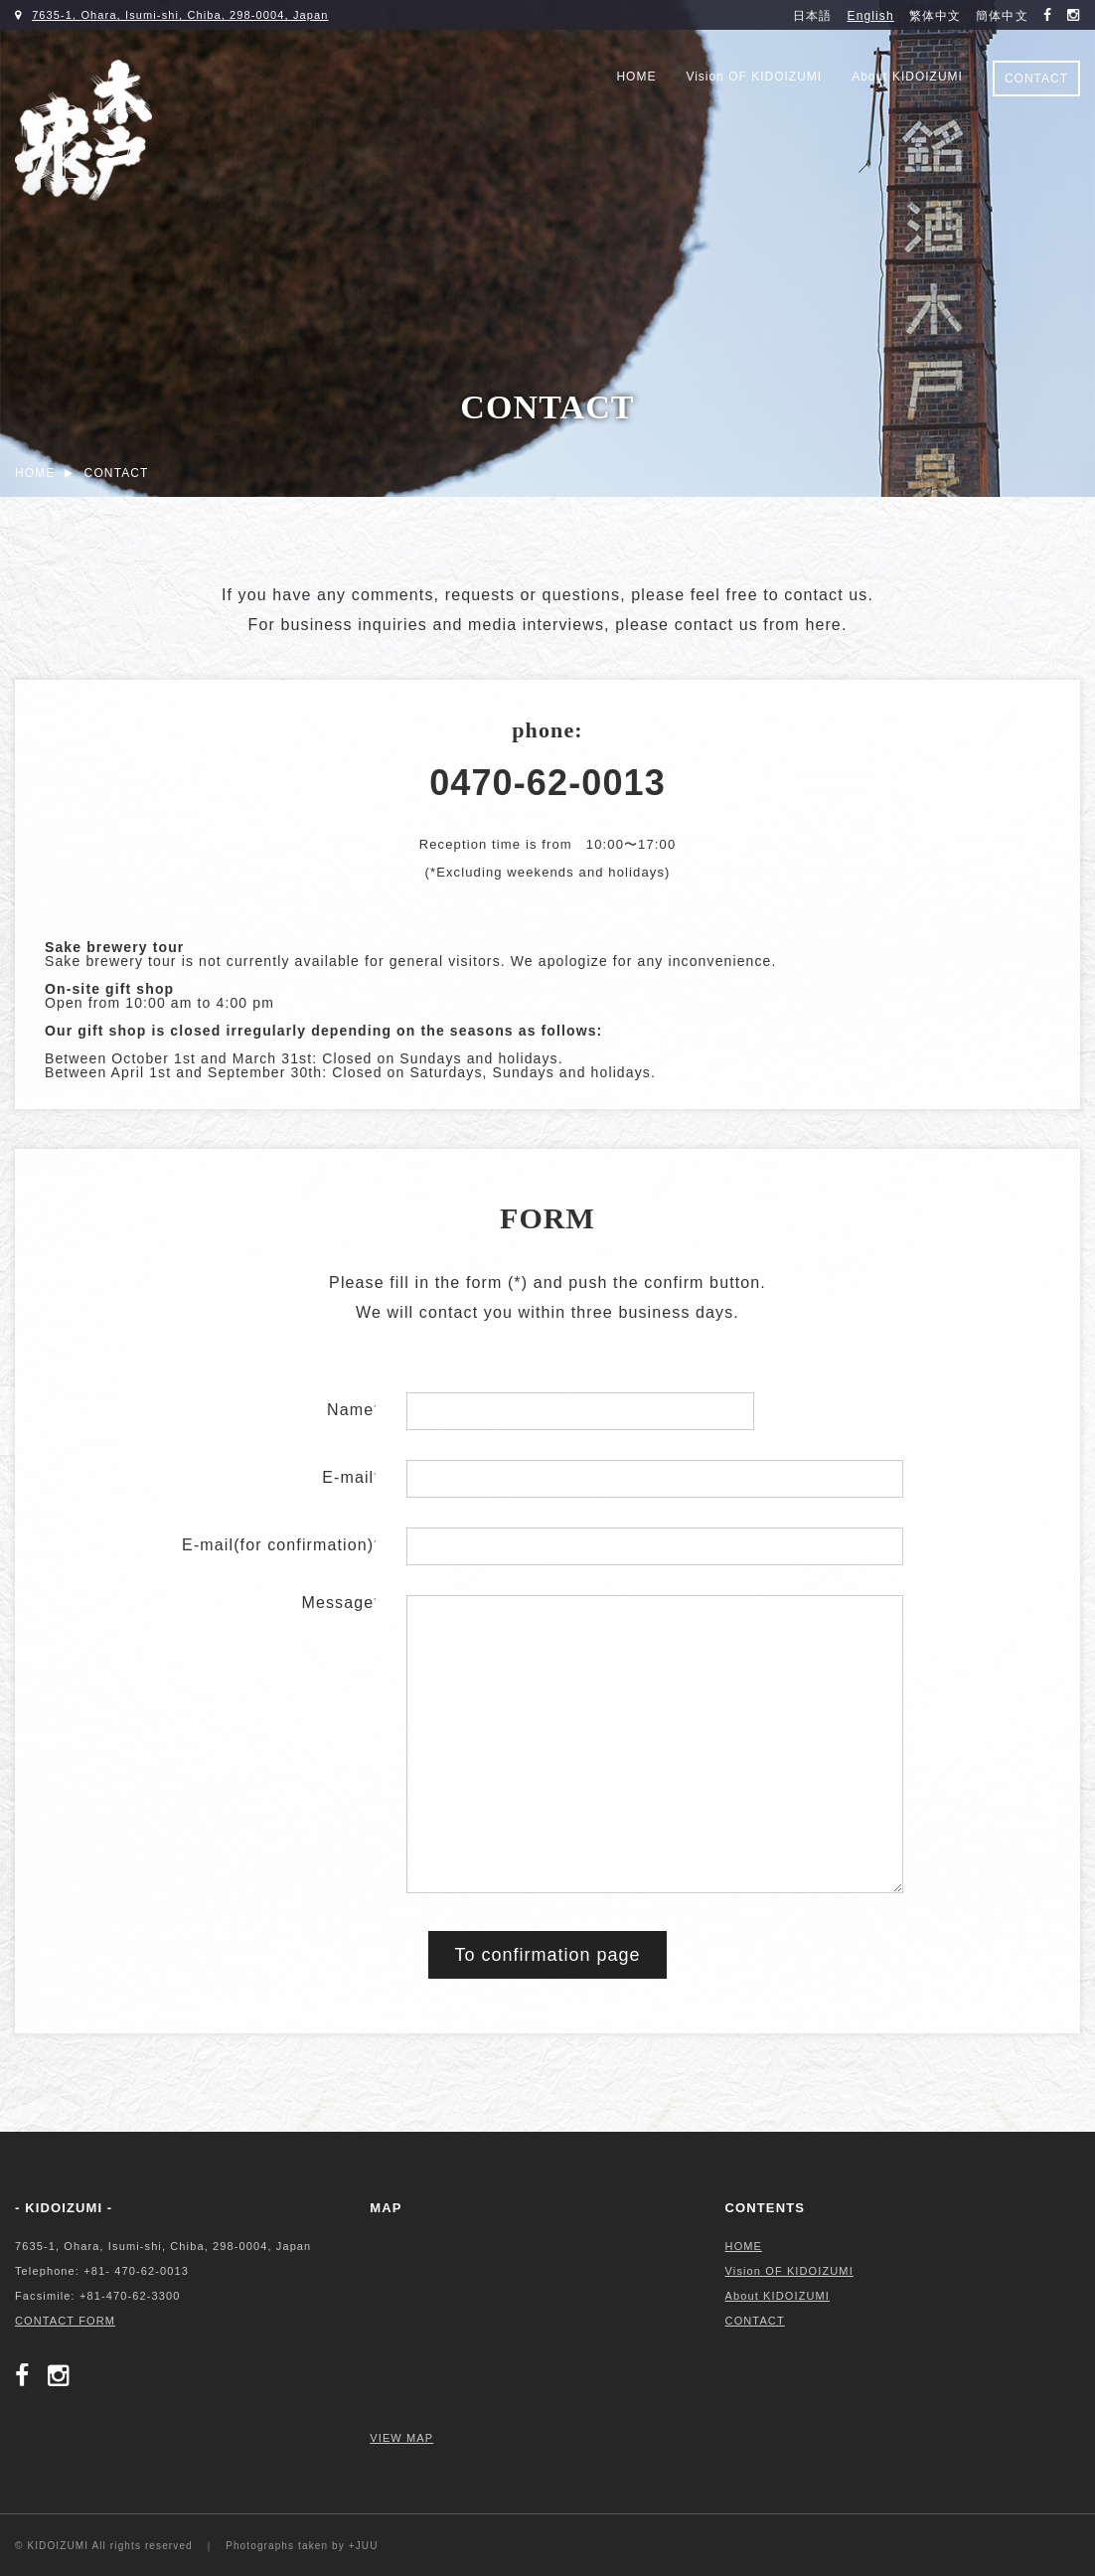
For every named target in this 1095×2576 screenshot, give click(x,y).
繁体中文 (935, 16)
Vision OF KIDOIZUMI (754, 76)
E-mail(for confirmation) (279, 1544)
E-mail (349, 1477)
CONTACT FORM (65, 2321)
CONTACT (1036, 78)
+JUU (364, 2545)
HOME (636, 76)
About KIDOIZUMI (907, 76)
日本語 (812, 16)
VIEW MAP (401, 2438)
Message (339, 1602)
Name (352, 1409)
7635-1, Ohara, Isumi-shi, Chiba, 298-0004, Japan (180, 15)
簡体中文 (1001, 16)
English (871, 16)
